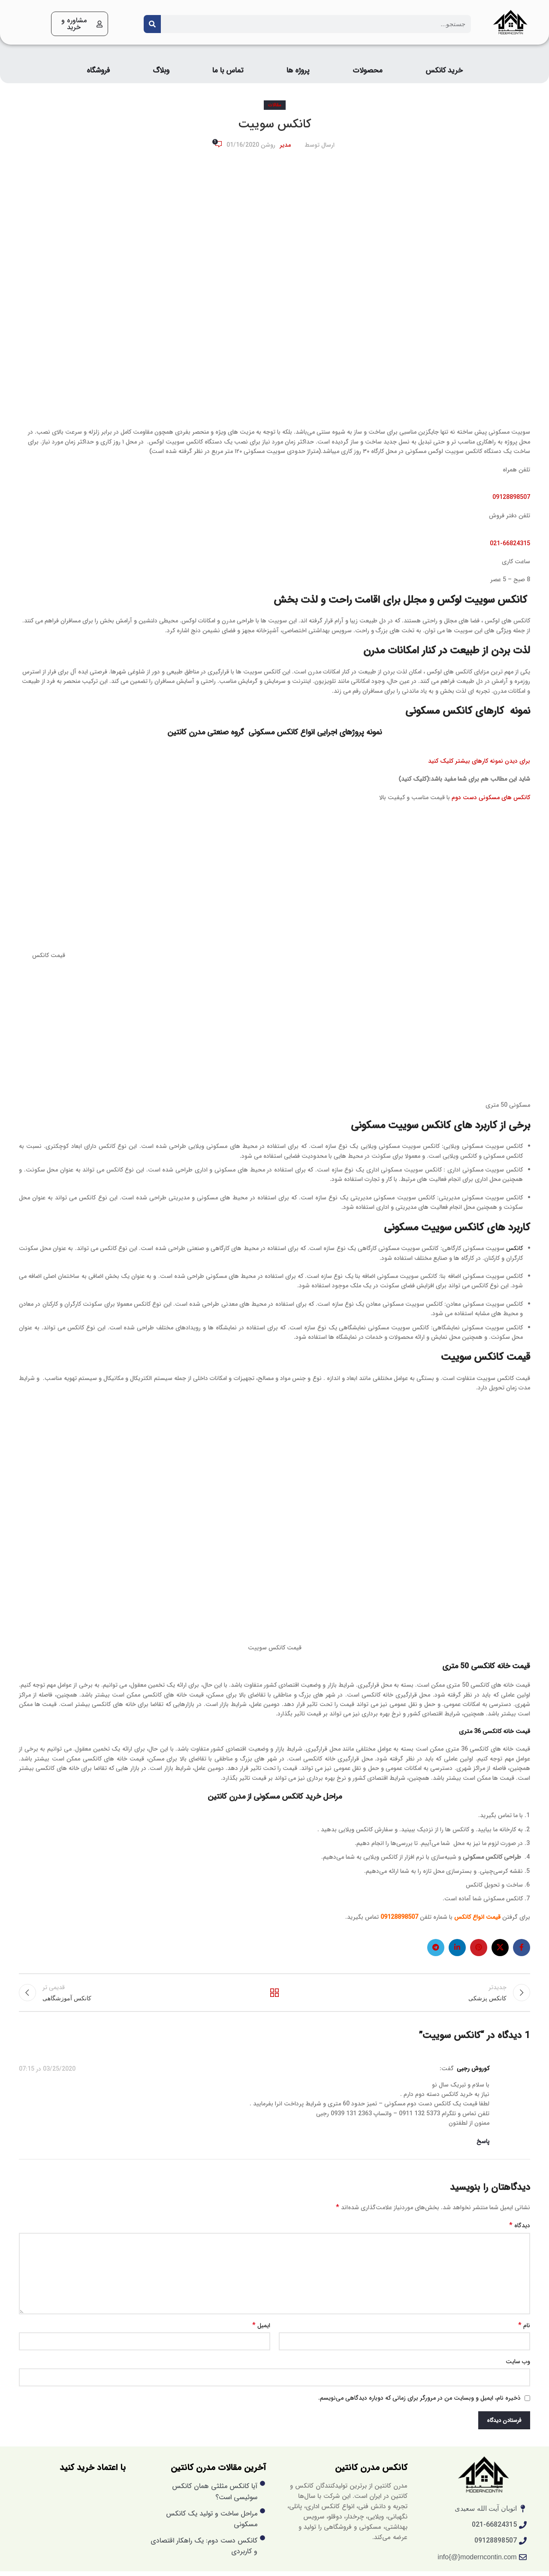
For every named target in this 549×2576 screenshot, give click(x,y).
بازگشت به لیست (274, 1995)
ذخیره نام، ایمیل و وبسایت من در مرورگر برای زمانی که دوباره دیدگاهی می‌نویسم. (419, 2403)
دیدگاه (519, 2230)
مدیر (285, 145)
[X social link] (500, 1947)
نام (524, 2330)
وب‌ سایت (518, 2366)
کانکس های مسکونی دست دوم (491, 797)
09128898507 (511, 497)
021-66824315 (510, 543)
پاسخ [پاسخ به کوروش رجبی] (483, 2146)
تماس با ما (228, 70)
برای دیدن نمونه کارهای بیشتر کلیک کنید (479, 761)
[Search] (152, 24)
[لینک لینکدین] (457, 1947)
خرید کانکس (444, 70)
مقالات (274, 105)
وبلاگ (161, 70)
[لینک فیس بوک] (521, 1947)
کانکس (514, 1248)
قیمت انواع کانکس (477, 1917)
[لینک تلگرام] (435, 1947)
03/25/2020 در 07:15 (47, 2073)
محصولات (368, 70)
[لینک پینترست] (478, 1947)
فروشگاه (98, 70)
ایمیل (261, 2330)
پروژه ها (298, 70)
